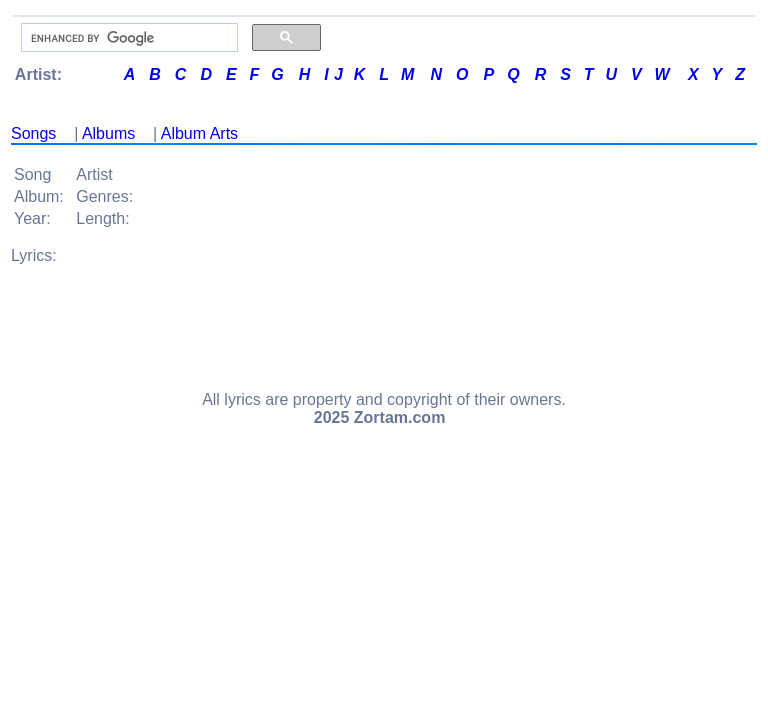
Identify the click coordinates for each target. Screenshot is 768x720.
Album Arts (199, 133)
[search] (127, 38)
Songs (33, 133)
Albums (108, 133)
